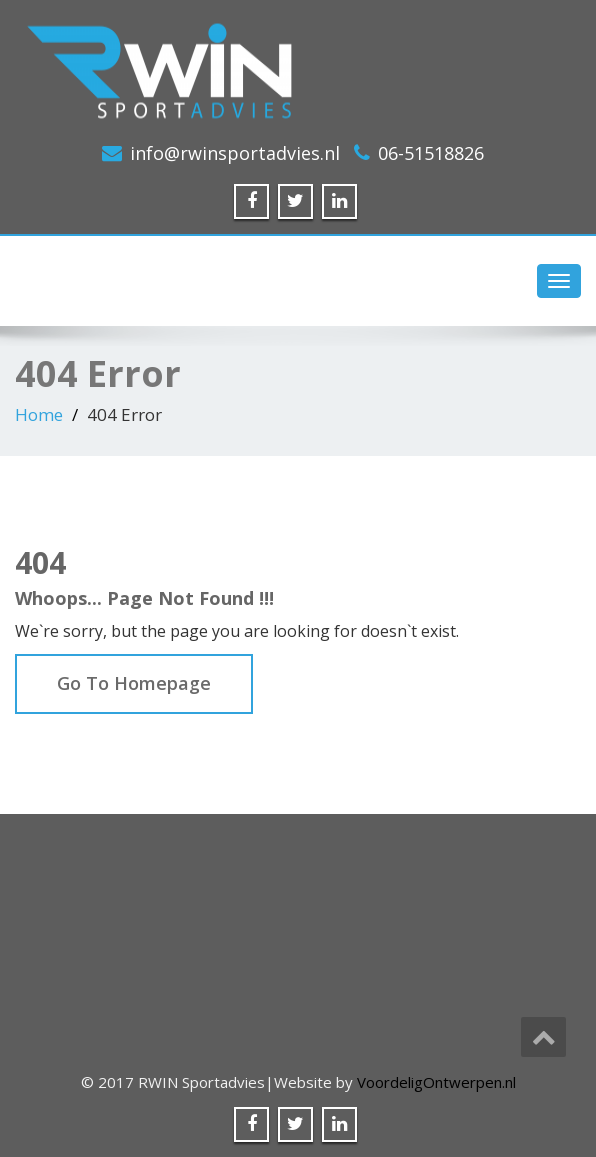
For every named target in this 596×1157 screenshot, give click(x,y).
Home (39, 414)
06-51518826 (431, 153)
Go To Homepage (134, 683)
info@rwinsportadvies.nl (235, 153)
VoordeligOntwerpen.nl (436, 1082)
